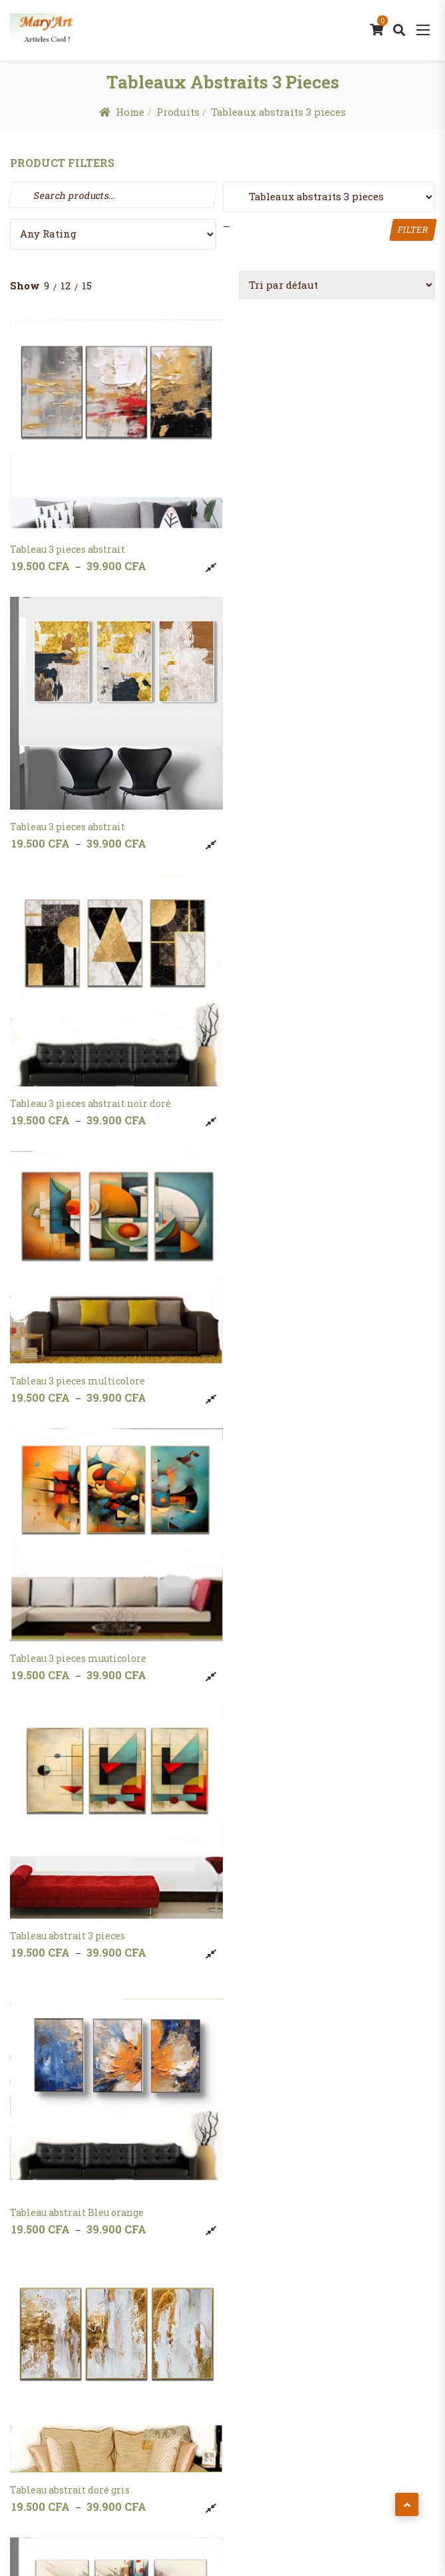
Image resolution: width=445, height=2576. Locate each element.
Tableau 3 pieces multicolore (293, 816)
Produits (178, 111)
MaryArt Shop (215, 2523)
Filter (413, 230)
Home (130, 111)
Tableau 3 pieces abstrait (67, 544)
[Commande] (337, 285)
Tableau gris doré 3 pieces (70, 1903)
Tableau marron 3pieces (66, 2176)
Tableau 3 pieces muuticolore (78, 1087)
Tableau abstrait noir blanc (73, 1631)
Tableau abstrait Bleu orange (77, 1359)
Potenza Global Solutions (280, 2547)
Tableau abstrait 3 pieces (283, 1087)
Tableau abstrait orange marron (301, 1631)
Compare (205, 561)
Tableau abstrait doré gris (286, 1359)
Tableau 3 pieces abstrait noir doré (90, 816)
